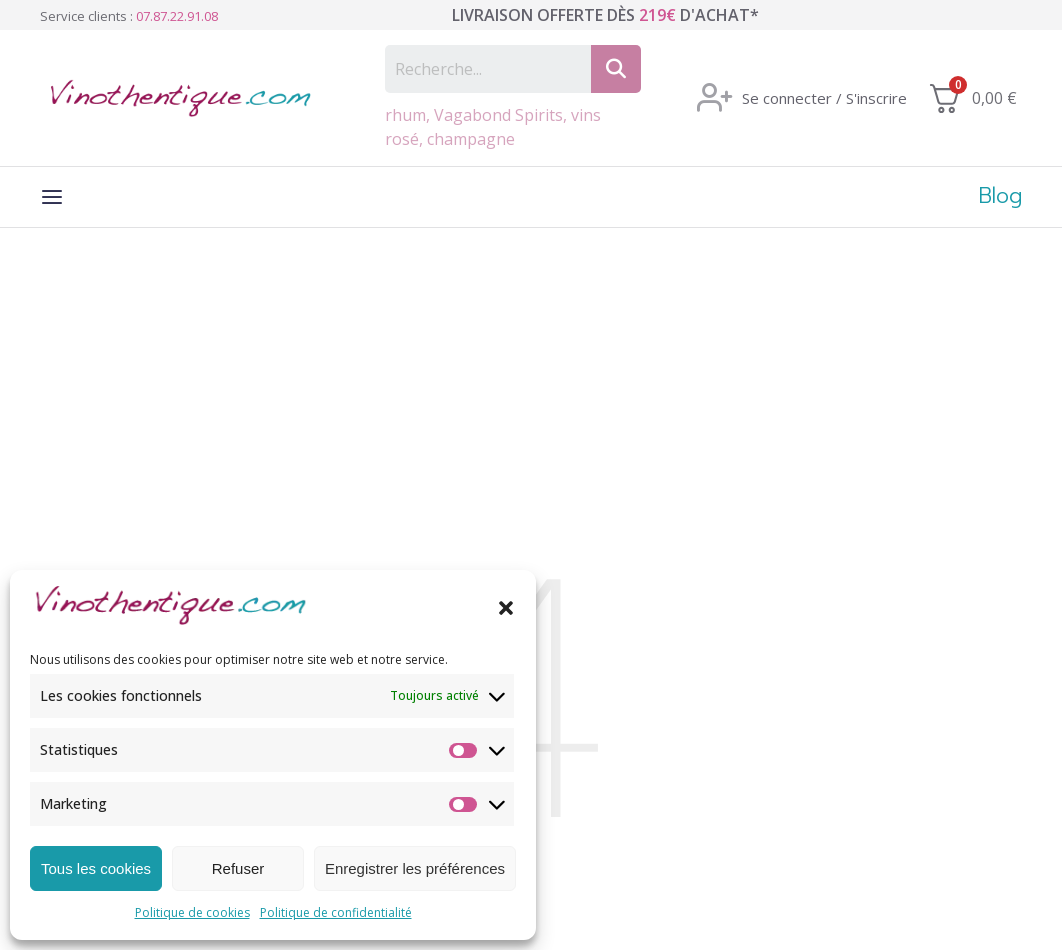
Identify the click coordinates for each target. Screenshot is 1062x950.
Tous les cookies (96, 868)
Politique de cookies (192, 912)
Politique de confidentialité (336, 912)
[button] (506, 608)
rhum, (409, 115)
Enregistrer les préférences (415, 868)
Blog (1000, 198)
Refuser (238, 868)
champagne (471, 139)
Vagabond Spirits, (502, 115)
